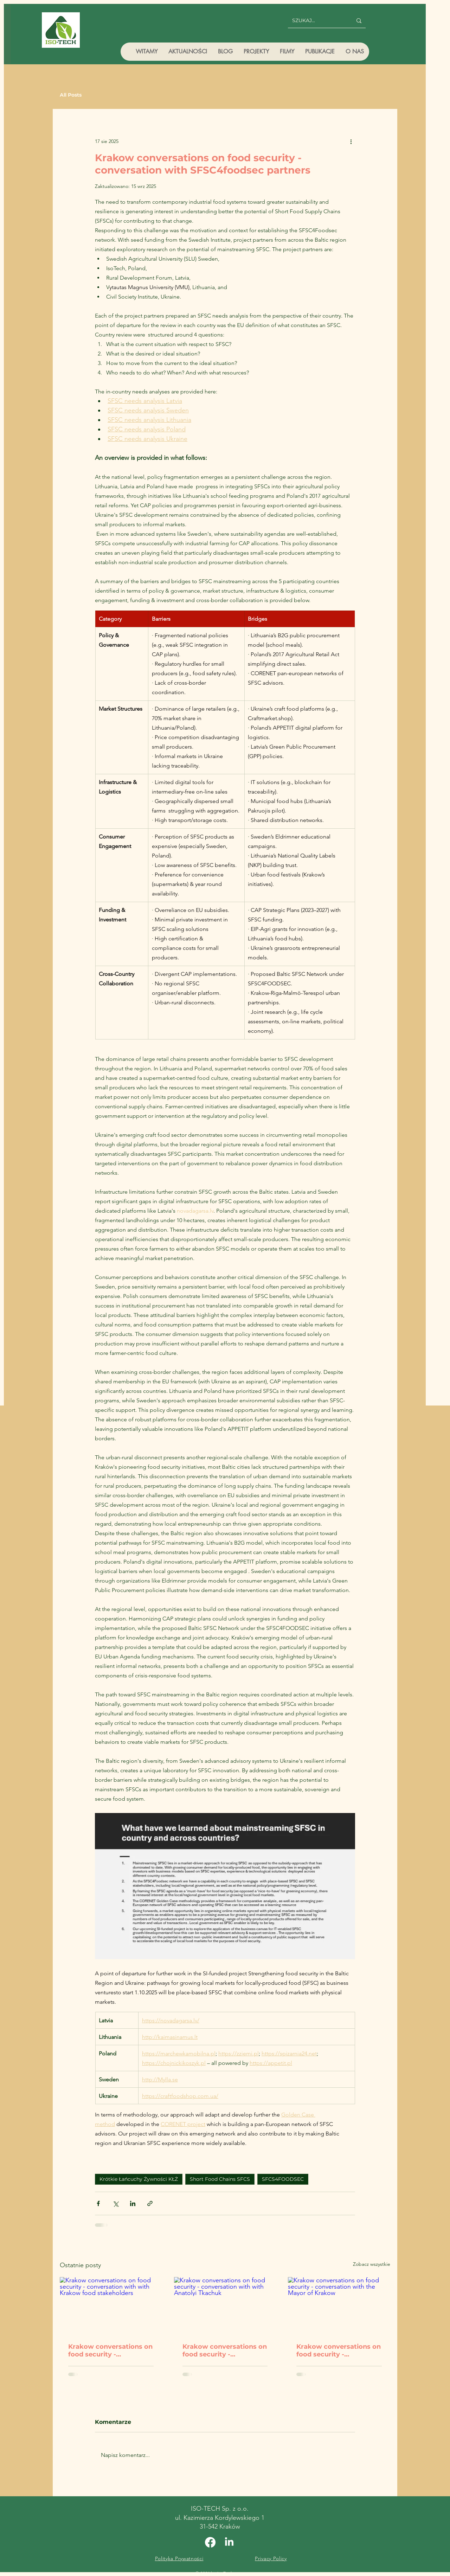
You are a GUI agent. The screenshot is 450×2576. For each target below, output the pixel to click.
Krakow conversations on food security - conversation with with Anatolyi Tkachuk (224, 2350)
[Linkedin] (229, 2542)
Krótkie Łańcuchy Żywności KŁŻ (138, 2179)
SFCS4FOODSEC (283, 2179)
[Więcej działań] (351, 141)
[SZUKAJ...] (317, 20)
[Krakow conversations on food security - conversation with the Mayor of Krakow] (339, 2305)
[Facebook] (210, 2542)
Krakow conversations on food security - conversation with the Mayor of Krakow (338, 2350)
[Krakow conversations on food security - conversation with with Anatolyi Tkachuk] (225, 2306)
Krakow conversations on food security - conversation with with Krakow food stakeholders (110, 2350)
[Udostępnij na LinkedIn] (132, 2203)
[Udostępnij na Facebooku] (98, 2203)
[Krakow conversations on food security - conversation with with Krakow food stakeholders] (111, 2305)
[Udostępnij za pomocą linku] (150, 2203)
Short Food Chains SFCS (220, 2179)
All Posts (71, 95)
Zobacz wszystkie (371, 2264)
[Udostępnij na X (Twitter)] (115, 2203)
